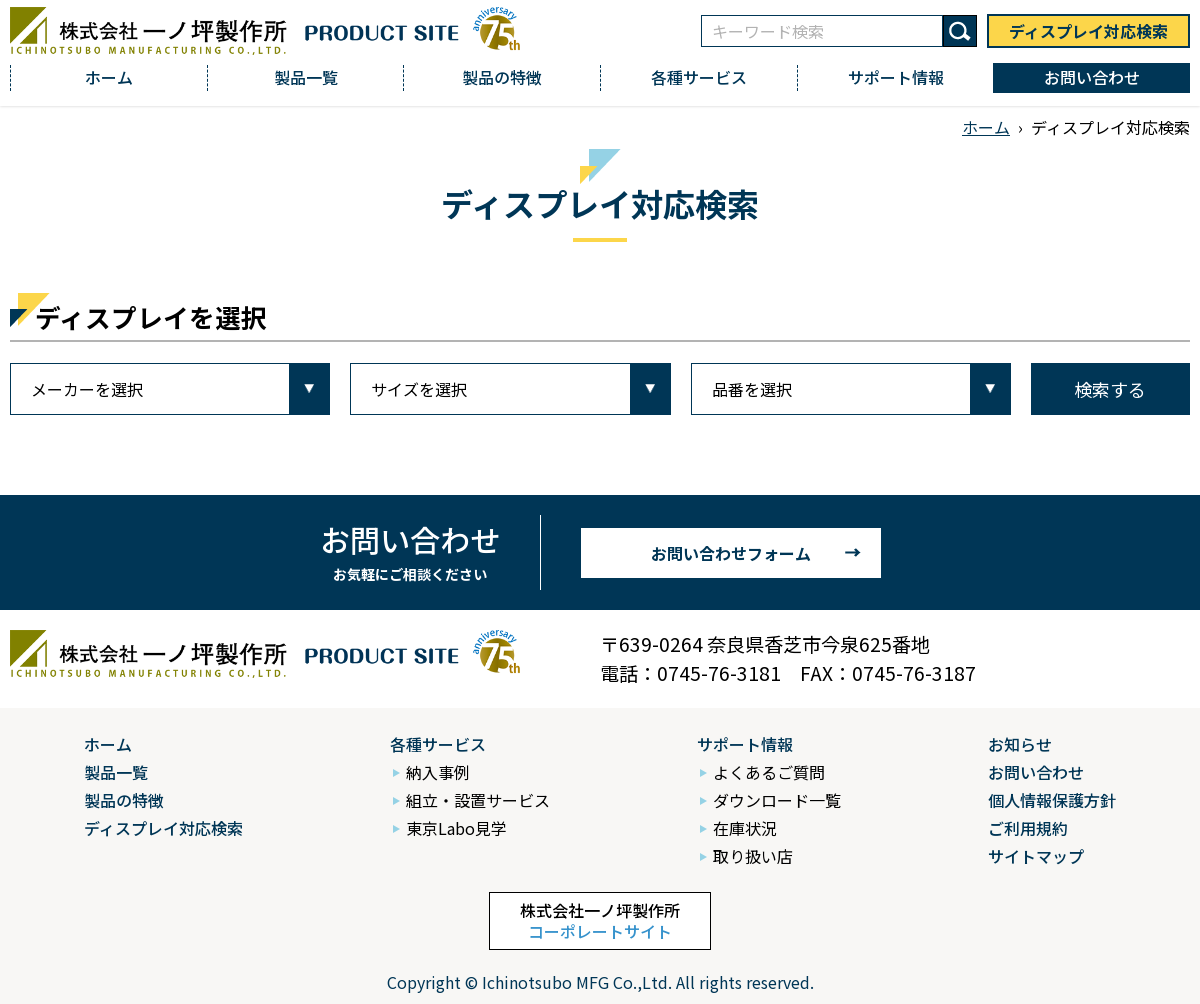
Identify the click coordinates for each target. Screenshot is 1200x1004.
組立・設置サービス (478, 800)
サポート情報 (896, 77)
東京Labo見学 (456, 828)
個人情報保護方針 (1052, 800)
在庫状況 (745, 828)
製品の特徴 (502, 77)
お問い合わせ (1092, 77)
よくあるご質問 (769, 772)
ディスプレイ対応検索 (1088, 31)
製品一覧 (306, 77)
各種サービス (699, 77)
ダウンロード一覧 (777, 800)
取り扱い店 (753, 856)
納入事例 (438, 772)
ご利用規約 (1028, 828)
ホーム (109, 77)
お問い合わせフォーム (731, 553)
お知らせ (1020, 744)
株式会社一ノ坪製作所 (600, 920)
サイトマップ (1036, 856)
